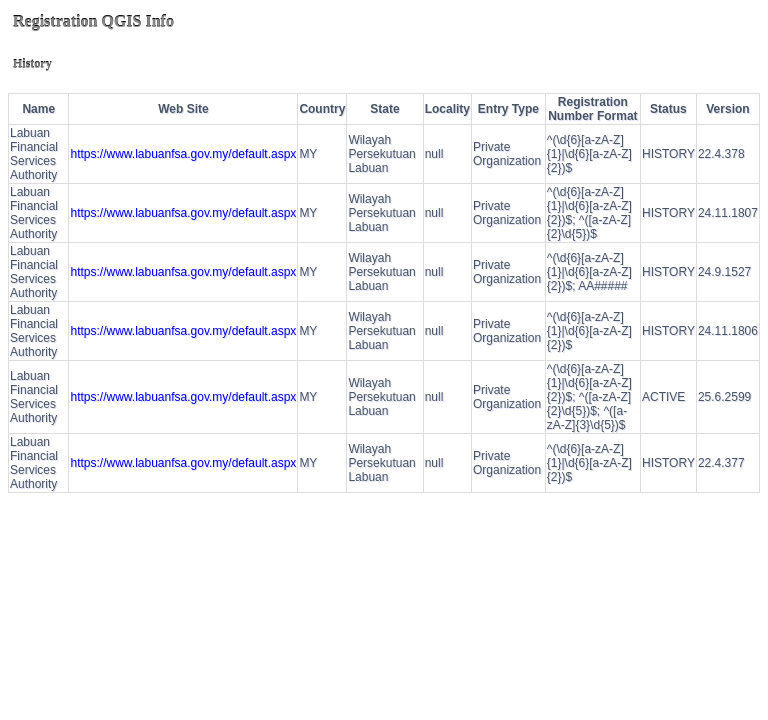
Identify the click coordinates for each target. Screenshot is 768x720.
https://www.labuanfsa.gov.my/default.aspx (183, 154)
